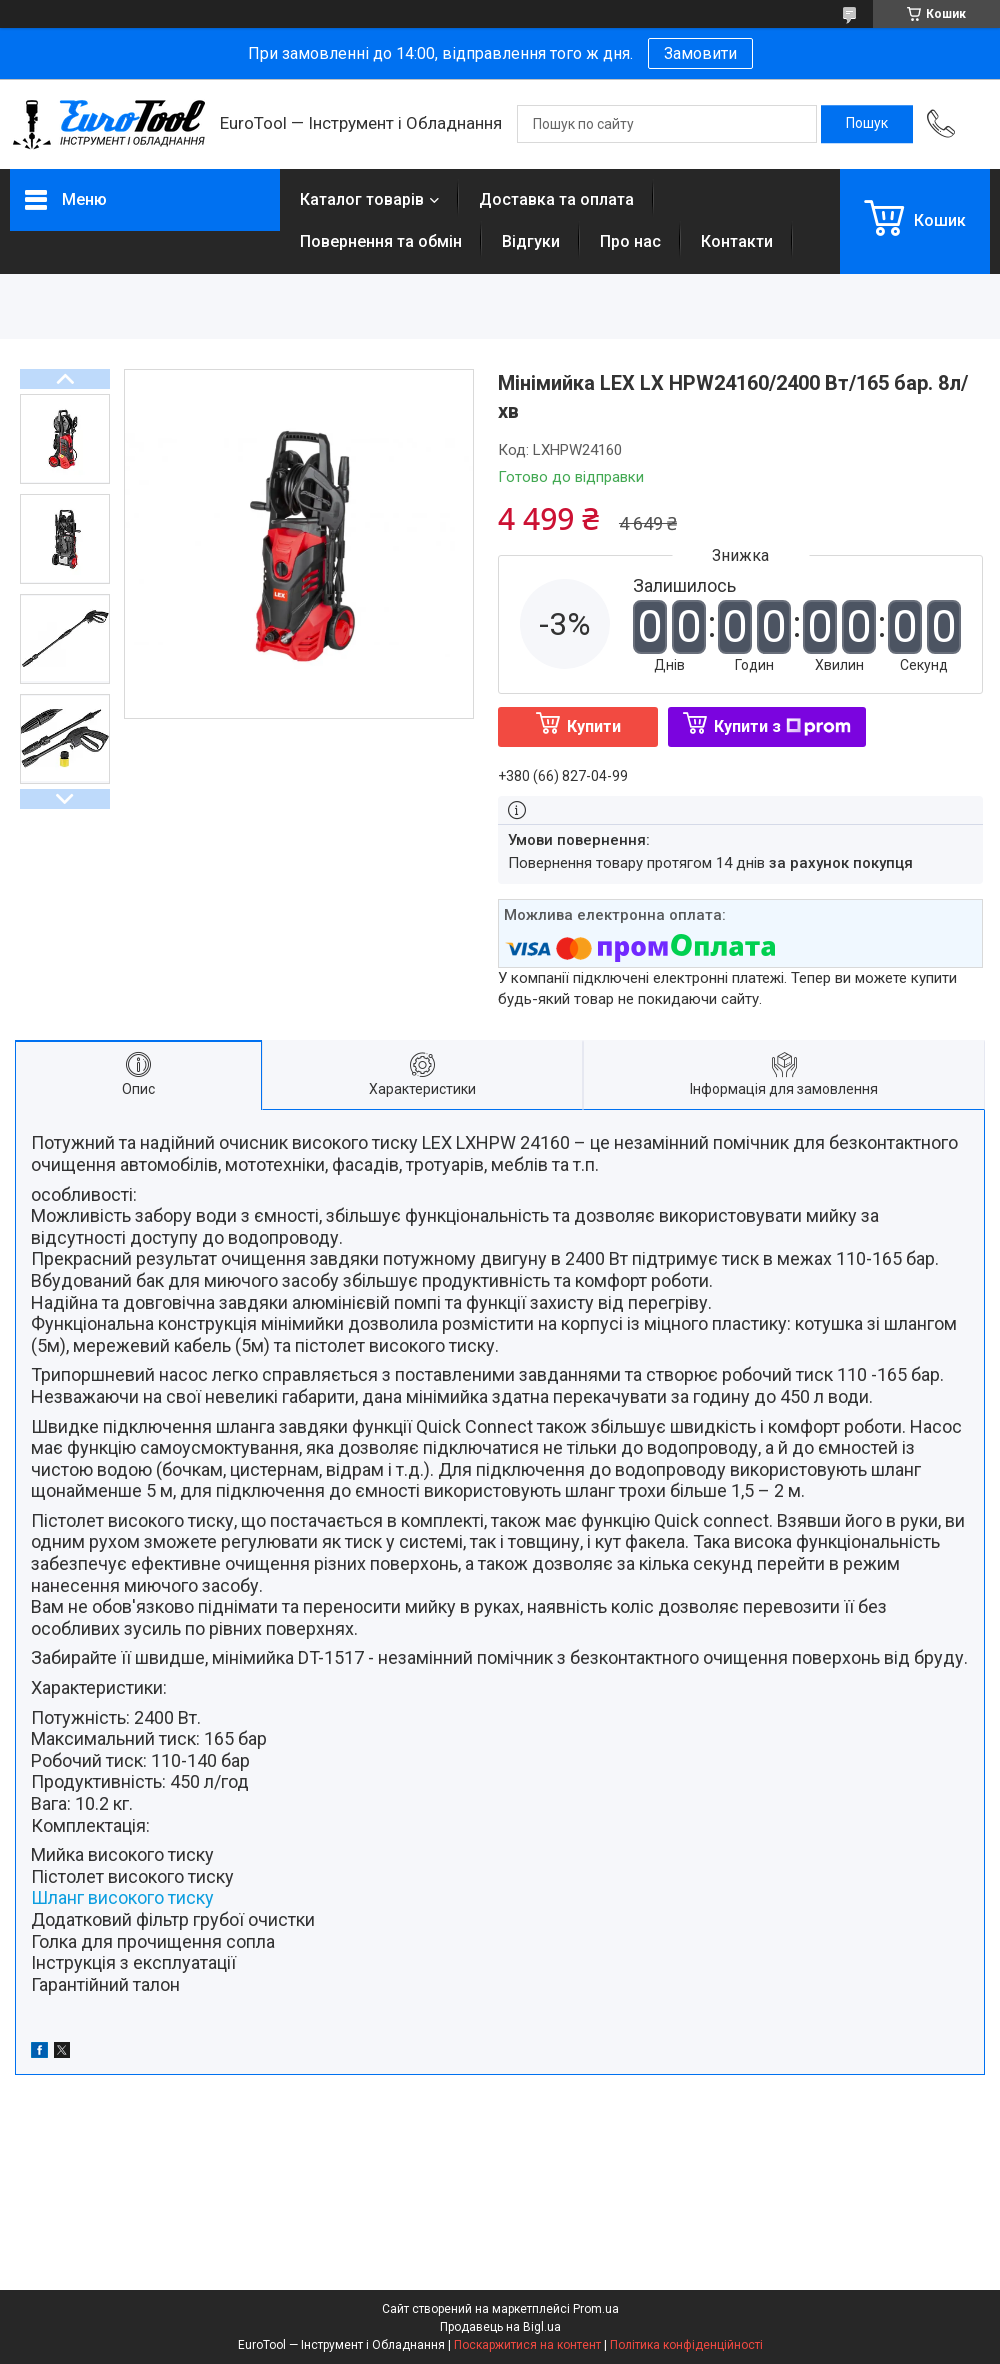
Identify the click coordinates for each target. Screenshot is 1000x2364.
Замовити (700, 53)
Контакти (737, 241)
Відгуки (531, 241)
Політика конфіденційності (686, 2345)
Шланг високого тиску (122, 1897)
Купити (594, 726)
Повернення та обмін (381, 241)
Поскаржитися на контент (527, 2345)
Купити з (782, 726)
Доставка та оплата (556, 199)
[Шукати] (867, 124)
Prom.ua (596, 2309)
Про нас (630, 241)
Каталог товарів (362, 199)
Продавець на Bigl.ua (500, 2327)
